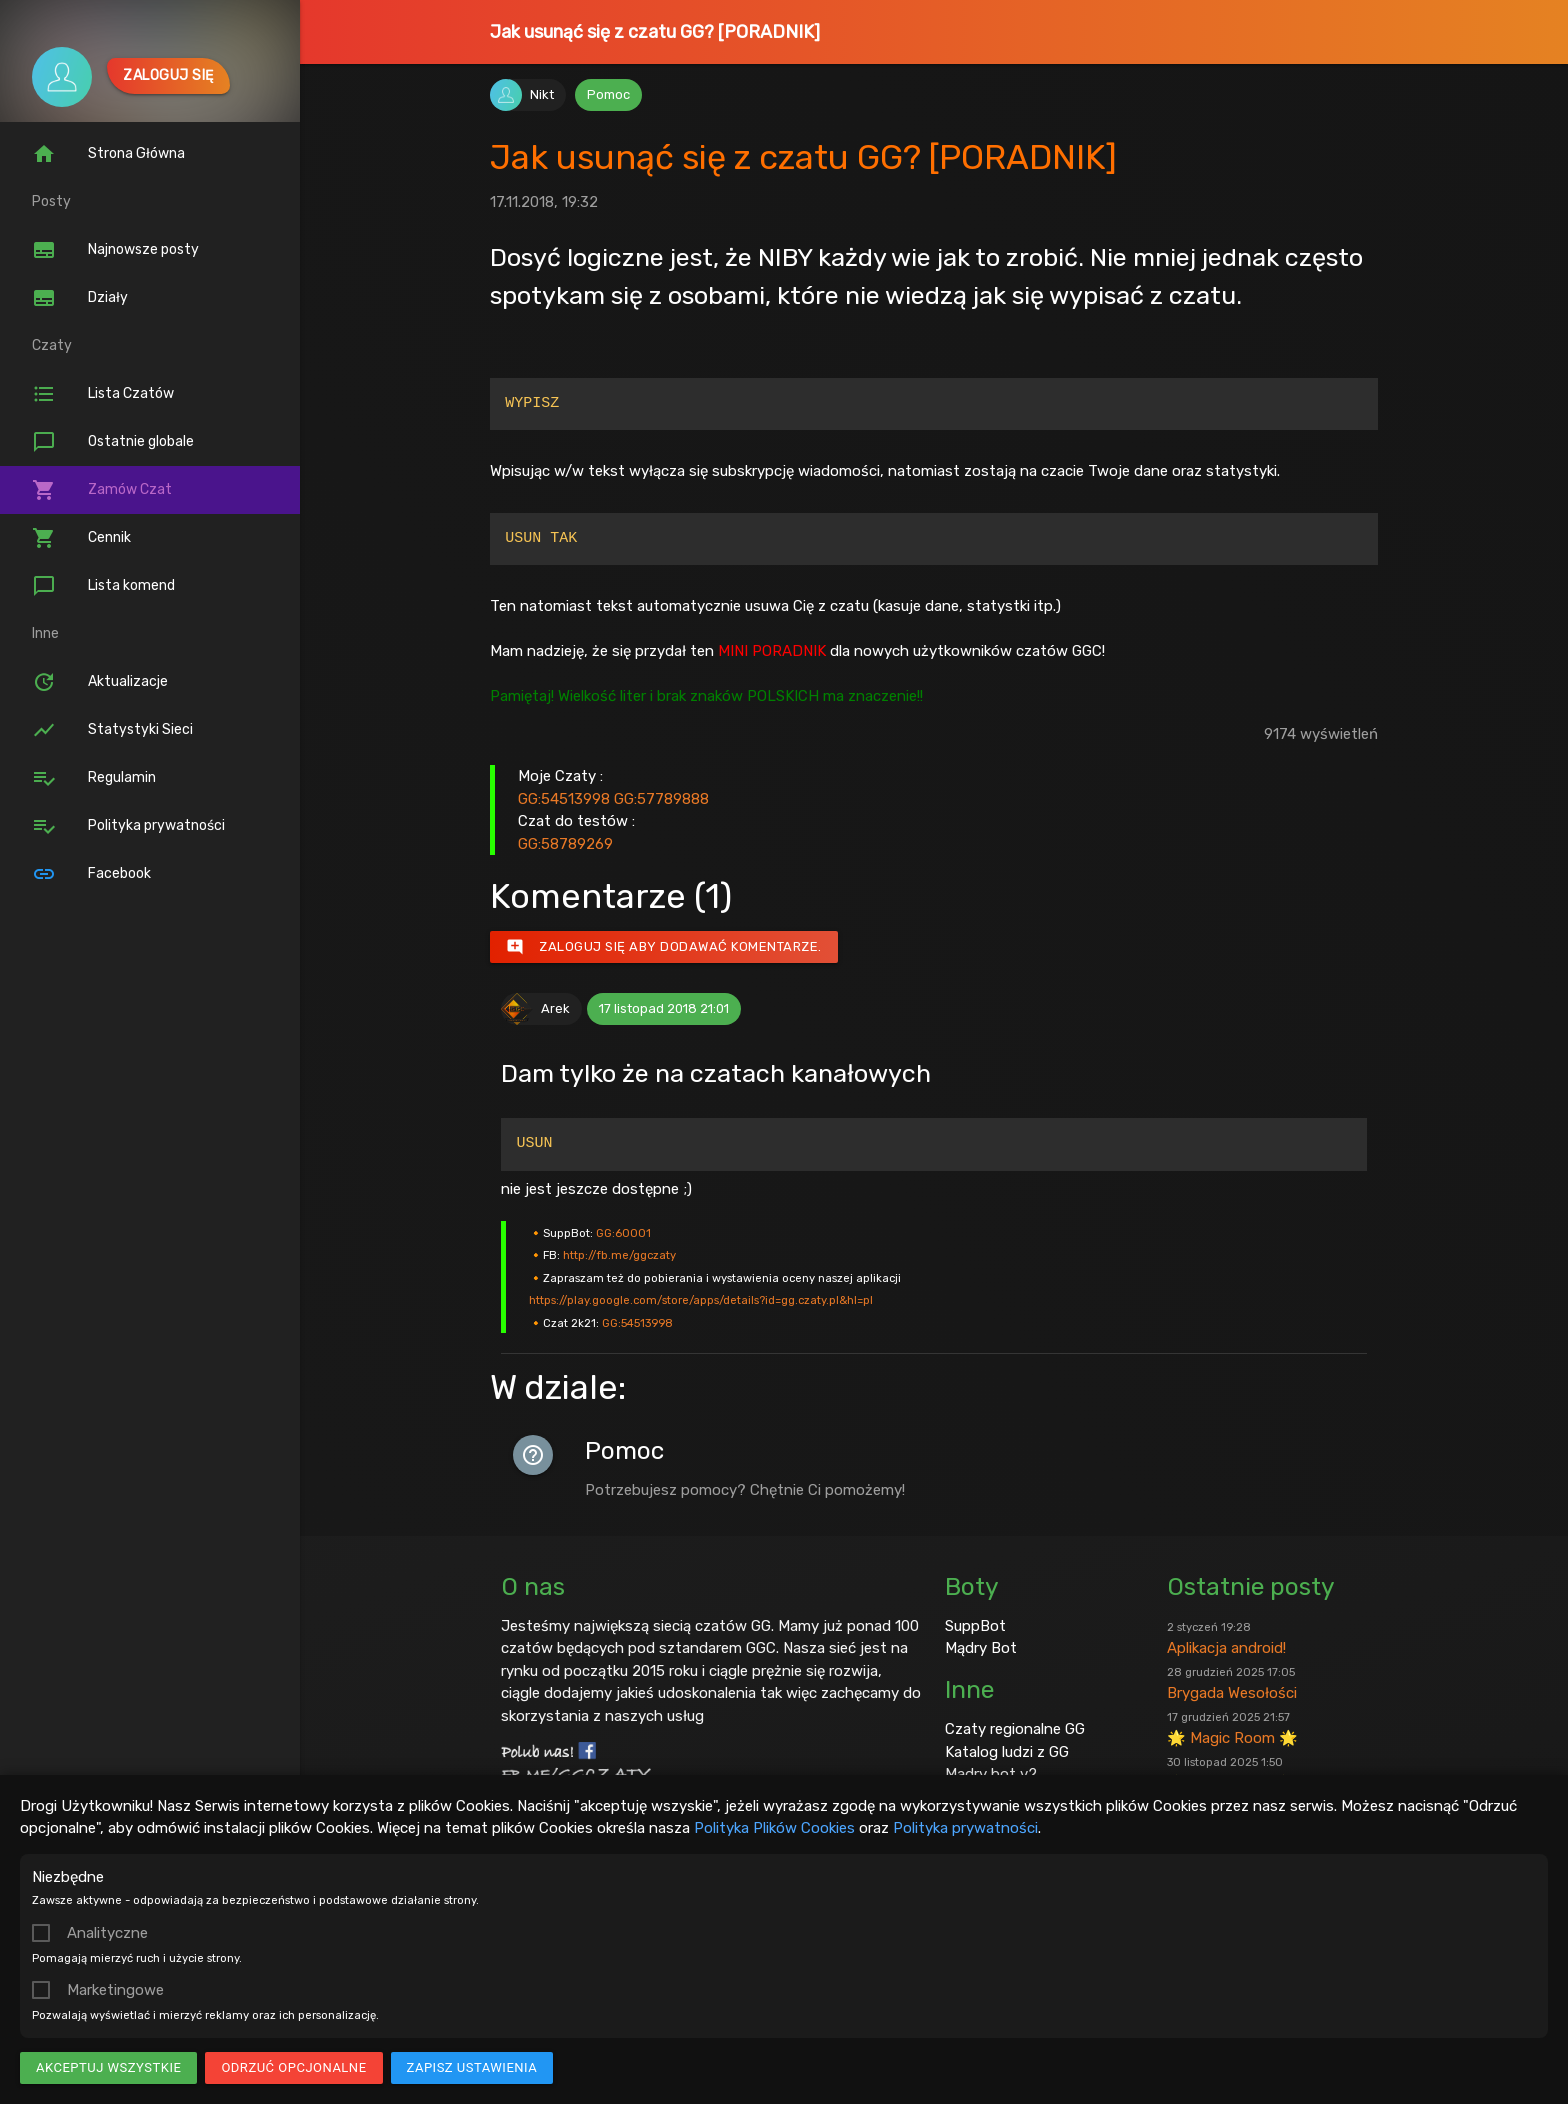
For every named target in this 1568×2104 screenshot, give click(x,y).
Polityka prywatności (965, 1828)
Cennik (81, 538)
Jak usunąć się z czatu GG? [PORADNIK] (655, 32)
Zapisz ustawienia (472, 2067)
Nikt (542, 94)
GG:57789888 (661, 799)
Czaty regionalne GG (1015, 1729)
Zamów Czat (102, 490)
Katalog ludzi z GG (1007, 1752)
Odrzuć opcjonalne (293, 2067)
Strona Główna (108, 154)
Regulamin (94, 778)
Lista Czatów (103, 394)
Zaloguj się (168, 75)
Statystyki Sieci (112, 730)
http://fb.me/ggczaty (619, 1255)
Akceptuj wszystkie (108, 2067)
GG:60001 (623, 1233)
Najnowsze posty (115, 250)
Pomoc (608, 94)
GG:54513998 (564, 799)
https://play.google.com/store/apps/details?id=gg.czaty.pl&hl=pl (701, 1300)
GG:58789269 (565, 844)
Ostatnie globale (113, 442)
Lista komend (103, 586)
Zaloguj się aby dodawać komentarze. (664, 947)
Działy (80, 298)
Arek (555, 1008)
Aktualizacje (100, 682)
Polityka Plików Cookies (774, 1828)
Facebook (91, 874)
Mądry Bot (981, 1648)
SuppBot (975, 1626)
